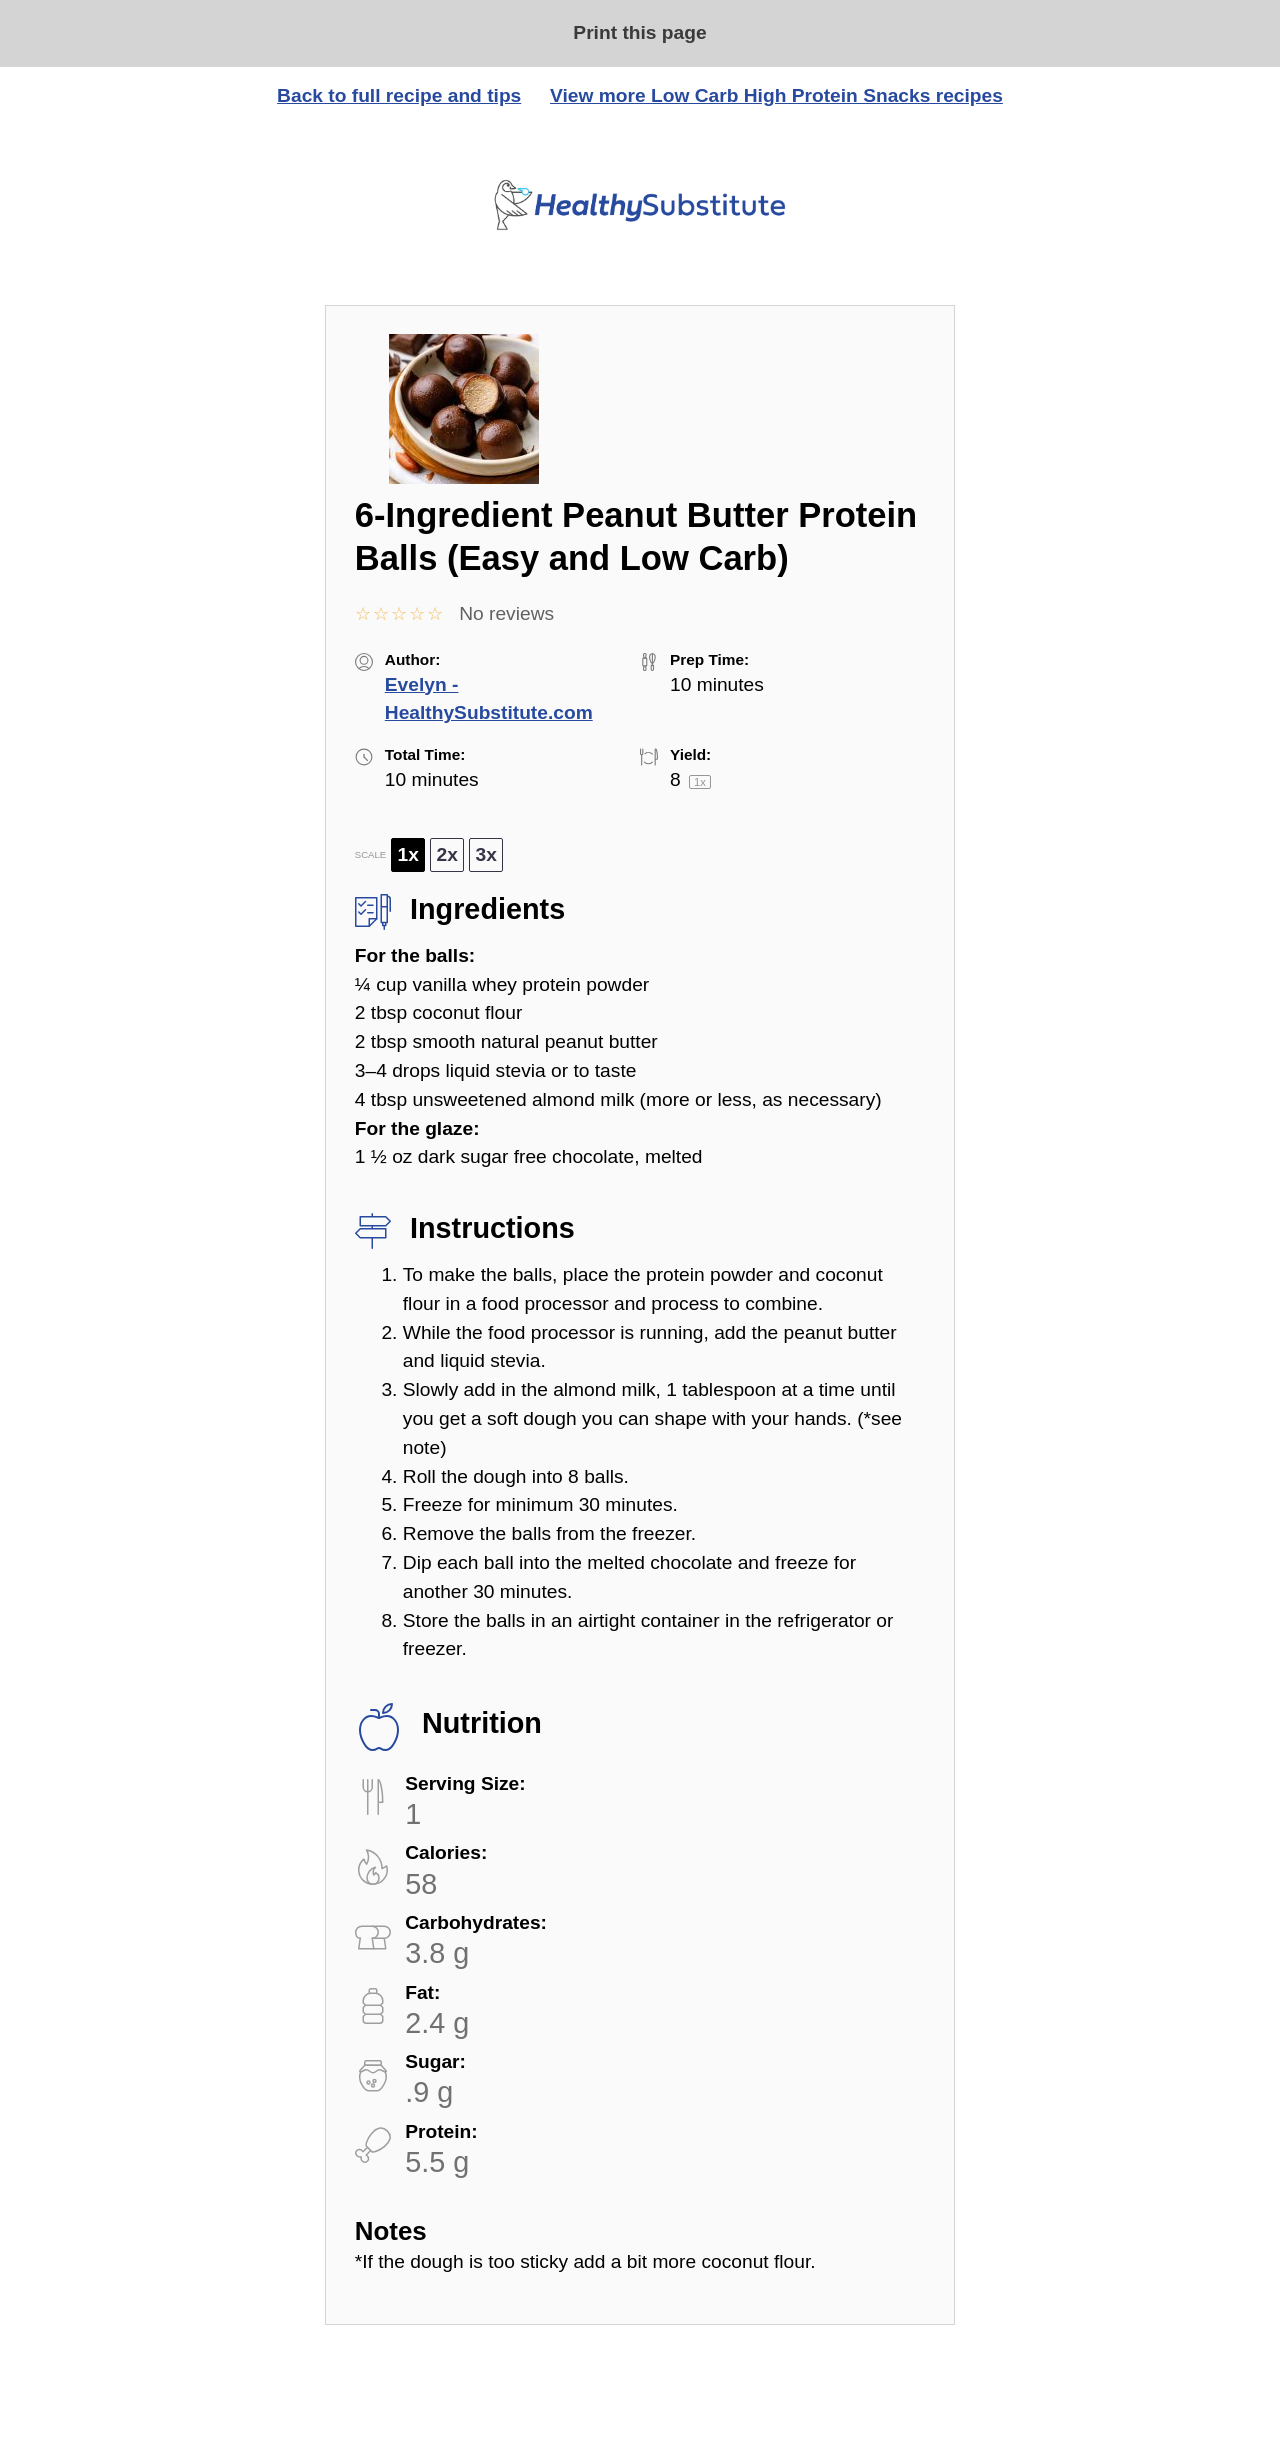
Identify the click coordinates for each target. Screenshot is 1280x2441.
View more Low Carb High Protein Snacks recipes (776, 95)
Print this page (639, 32)
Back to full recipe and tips (399, 95)
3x (486, 854)
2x (447, 854)
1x (408, 854)
